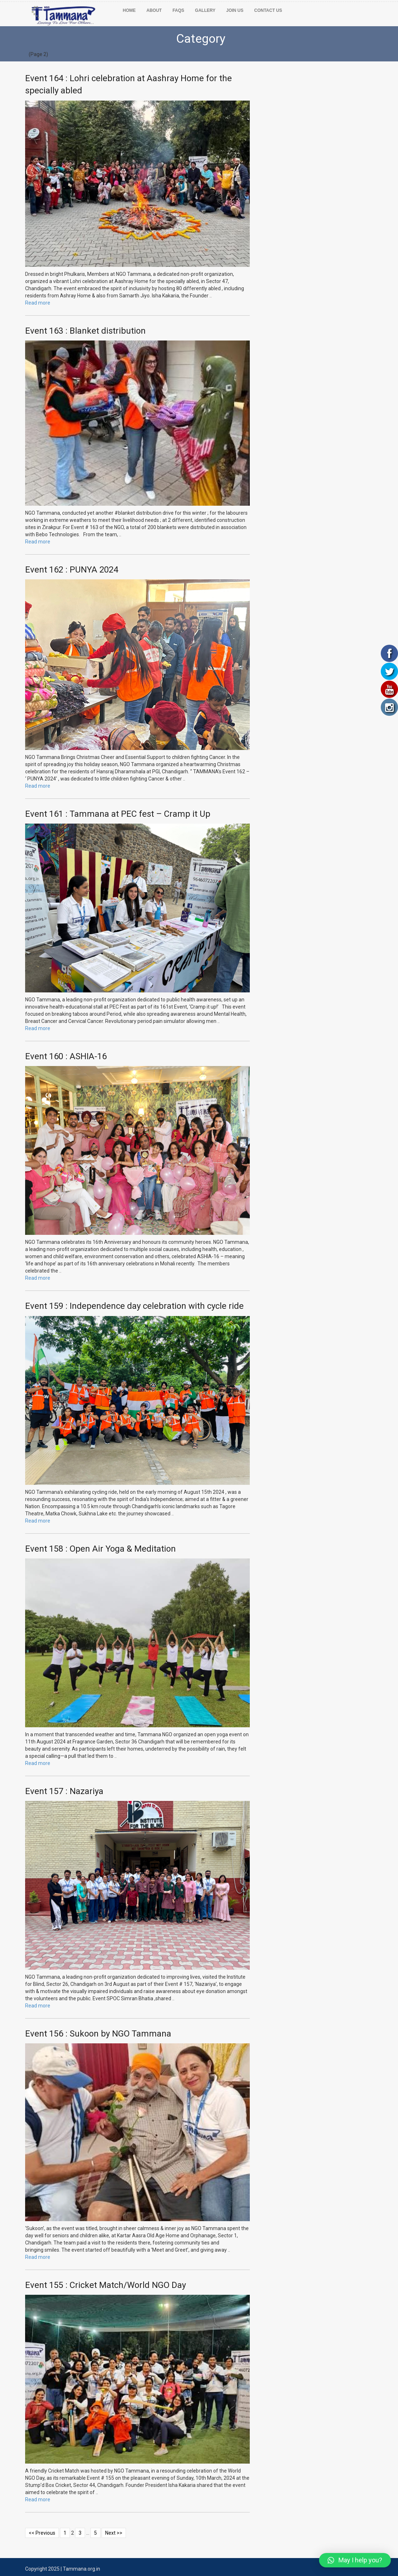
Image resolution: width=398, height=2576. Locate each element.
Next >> (113, 2533)
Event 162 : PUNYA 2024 (71, 570)
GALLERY (205, 10)
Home (129, 10)
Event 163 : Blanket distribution (85, 331)
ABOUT (154, 10)
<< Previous (42, 2533)
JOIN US (234, 10)
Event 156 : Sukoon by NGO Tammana (98, 2034)
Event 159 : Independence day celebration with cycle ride (134, 1306)
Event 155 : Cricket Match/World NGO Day (105, 2285)
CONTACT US (268, 10)
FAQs (178, 10)
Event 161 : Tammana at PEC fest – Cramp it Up (117, 814)
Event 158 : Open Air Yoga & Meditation (100, 1549)
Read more (37, 303)
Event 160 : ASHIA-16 (66, 1056)
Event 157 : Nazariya (64, 1791)
